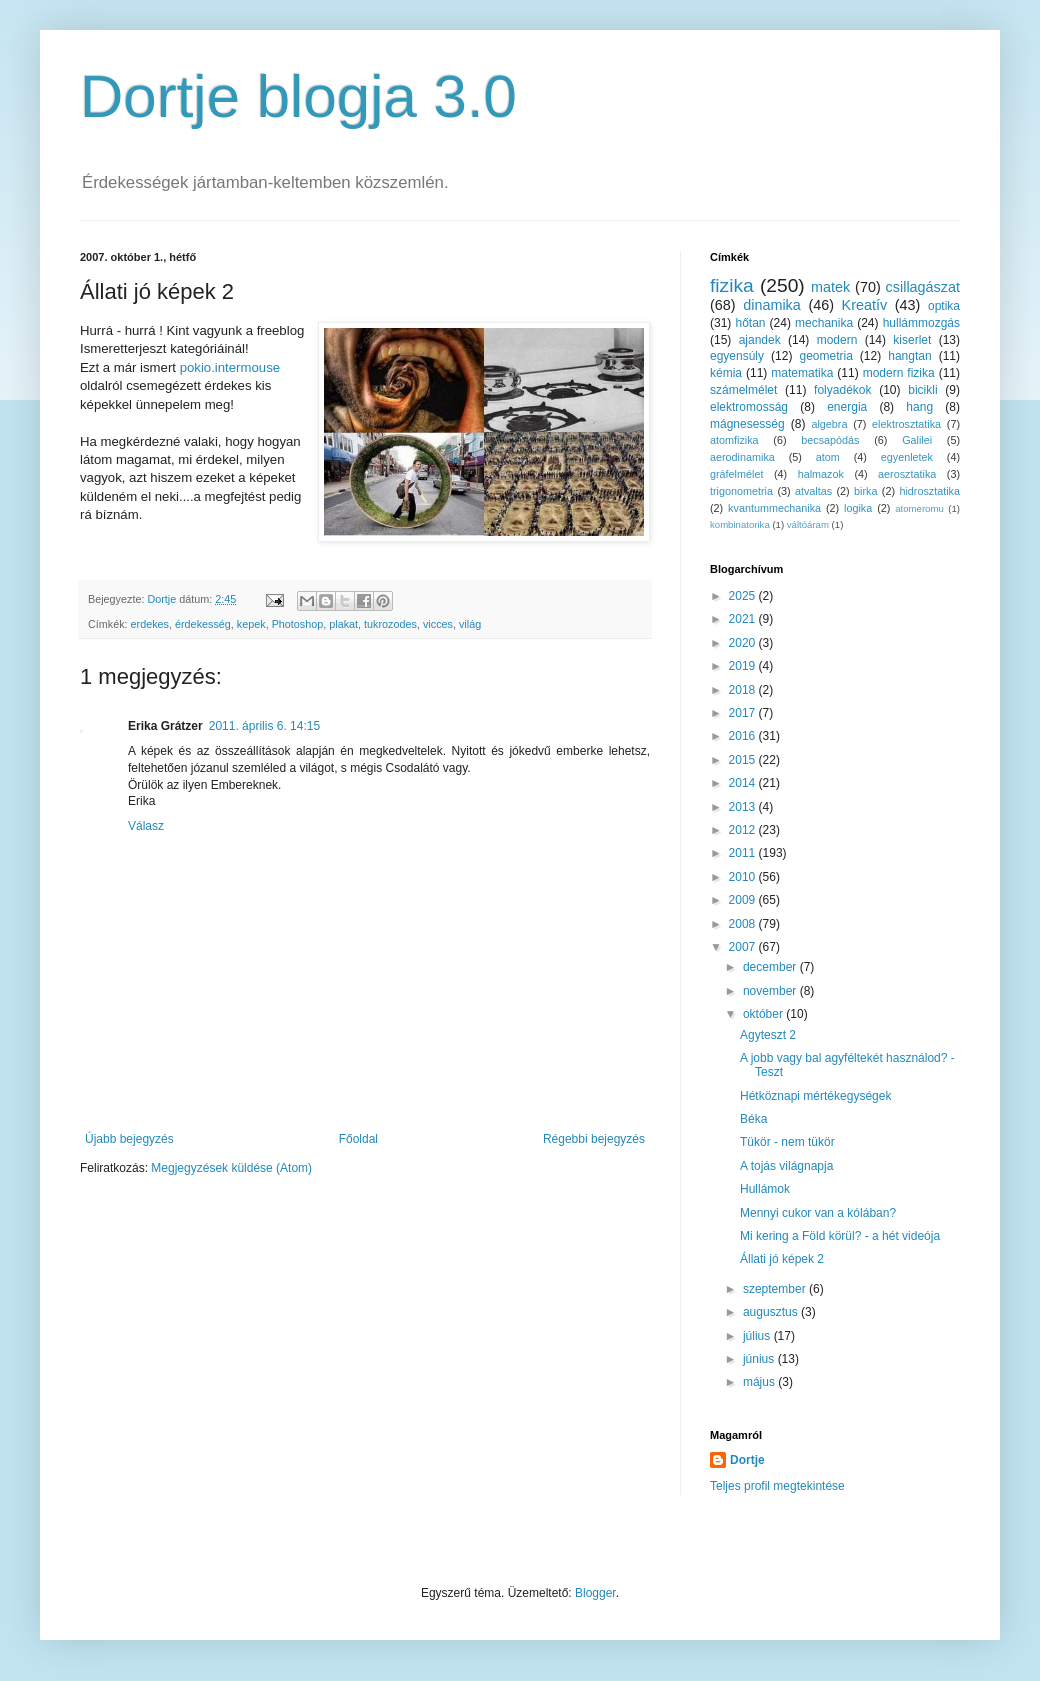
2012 (744, 830)
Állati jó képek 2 (782, 1259)
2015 (744, 760)
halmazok (821, 474)
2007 (744, 947)
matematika (802, 373)
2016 (744, 736)
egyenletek (907, 457)
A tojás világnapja (786, 1166)
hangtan (909, 356)
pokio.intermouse (230, 367)
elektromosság (749, 407)
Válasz (146, 826)
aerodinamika (742, 457)
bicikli (922, 390)
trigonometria (741, 491)
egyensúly (737, 356)
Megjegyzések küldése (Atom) (231, 1168)
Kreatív (865, 305)
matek (830, 287)
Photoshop (298, 624)
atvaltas (813, 491)
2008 (744, 924)
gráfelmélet (736, 474)
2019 (744, 666)
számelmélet (743, 390)
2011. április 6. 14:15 (264, 726)
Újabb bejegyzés (129, 1139)
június (760, 1359)
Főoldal (358, 1139)
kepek (251, 624)
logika (858, 508)
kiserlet (912, 340)
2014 (744, 783)
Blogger (595, 1593)
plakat (343, 624)
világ (470, 624)
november (771, 991)
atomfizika (734, 440)
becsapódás (830, 440)
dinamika (772, 305)
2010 (744, 877)
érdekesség (203, 624)
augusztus (772, 1312)
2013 (744, 807)
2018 (744, 690)
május (760, 1382)
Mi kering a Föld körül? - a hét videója (840, 1236)
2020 (744, 643)
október (764, 1014)
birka (865, 491)
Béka (753, 1119)
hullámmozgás (921, 323)
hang (919, 407)
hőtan (750, 323)
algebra (829, 424)
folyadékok (842, 390)
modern (837, 340)
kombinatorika (740, 524)
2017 (744, 713)
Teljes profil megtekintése (777, 1486)
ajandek (760, 340)
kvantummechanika (774, 508)
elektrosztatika (906, 424)
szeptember (776, 1289)
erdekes (150, 624)
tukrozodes (390, 624)
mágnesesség (747, 424)
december (771, 967)
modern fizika (899, 373)
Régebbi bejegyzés (594, 1139)
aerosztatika (907, 474)
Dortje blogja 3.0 (298, 96)
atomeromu (919, 508)
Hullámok (765, 1189)
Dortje (747, 1460)
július (758, 1336)
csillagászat (923, 287)
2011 (744, 853)
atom (828, 457)
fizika (732, 285)
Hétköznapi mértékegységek (815, 1096)
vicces (438, 624)
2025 (744, 596)
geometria (825, 356)
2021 (744, 619)
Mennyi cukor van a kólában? (818, 1213)
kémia (726, 373)
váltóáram (808, 524)
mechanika (824, 323)
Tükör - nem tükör (787, 1142)
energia (847, 407)
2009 (744, 900)
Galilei (917, 440)
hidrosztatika (929, 491)
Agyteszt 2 (768, 1035)
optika (944, 306)
